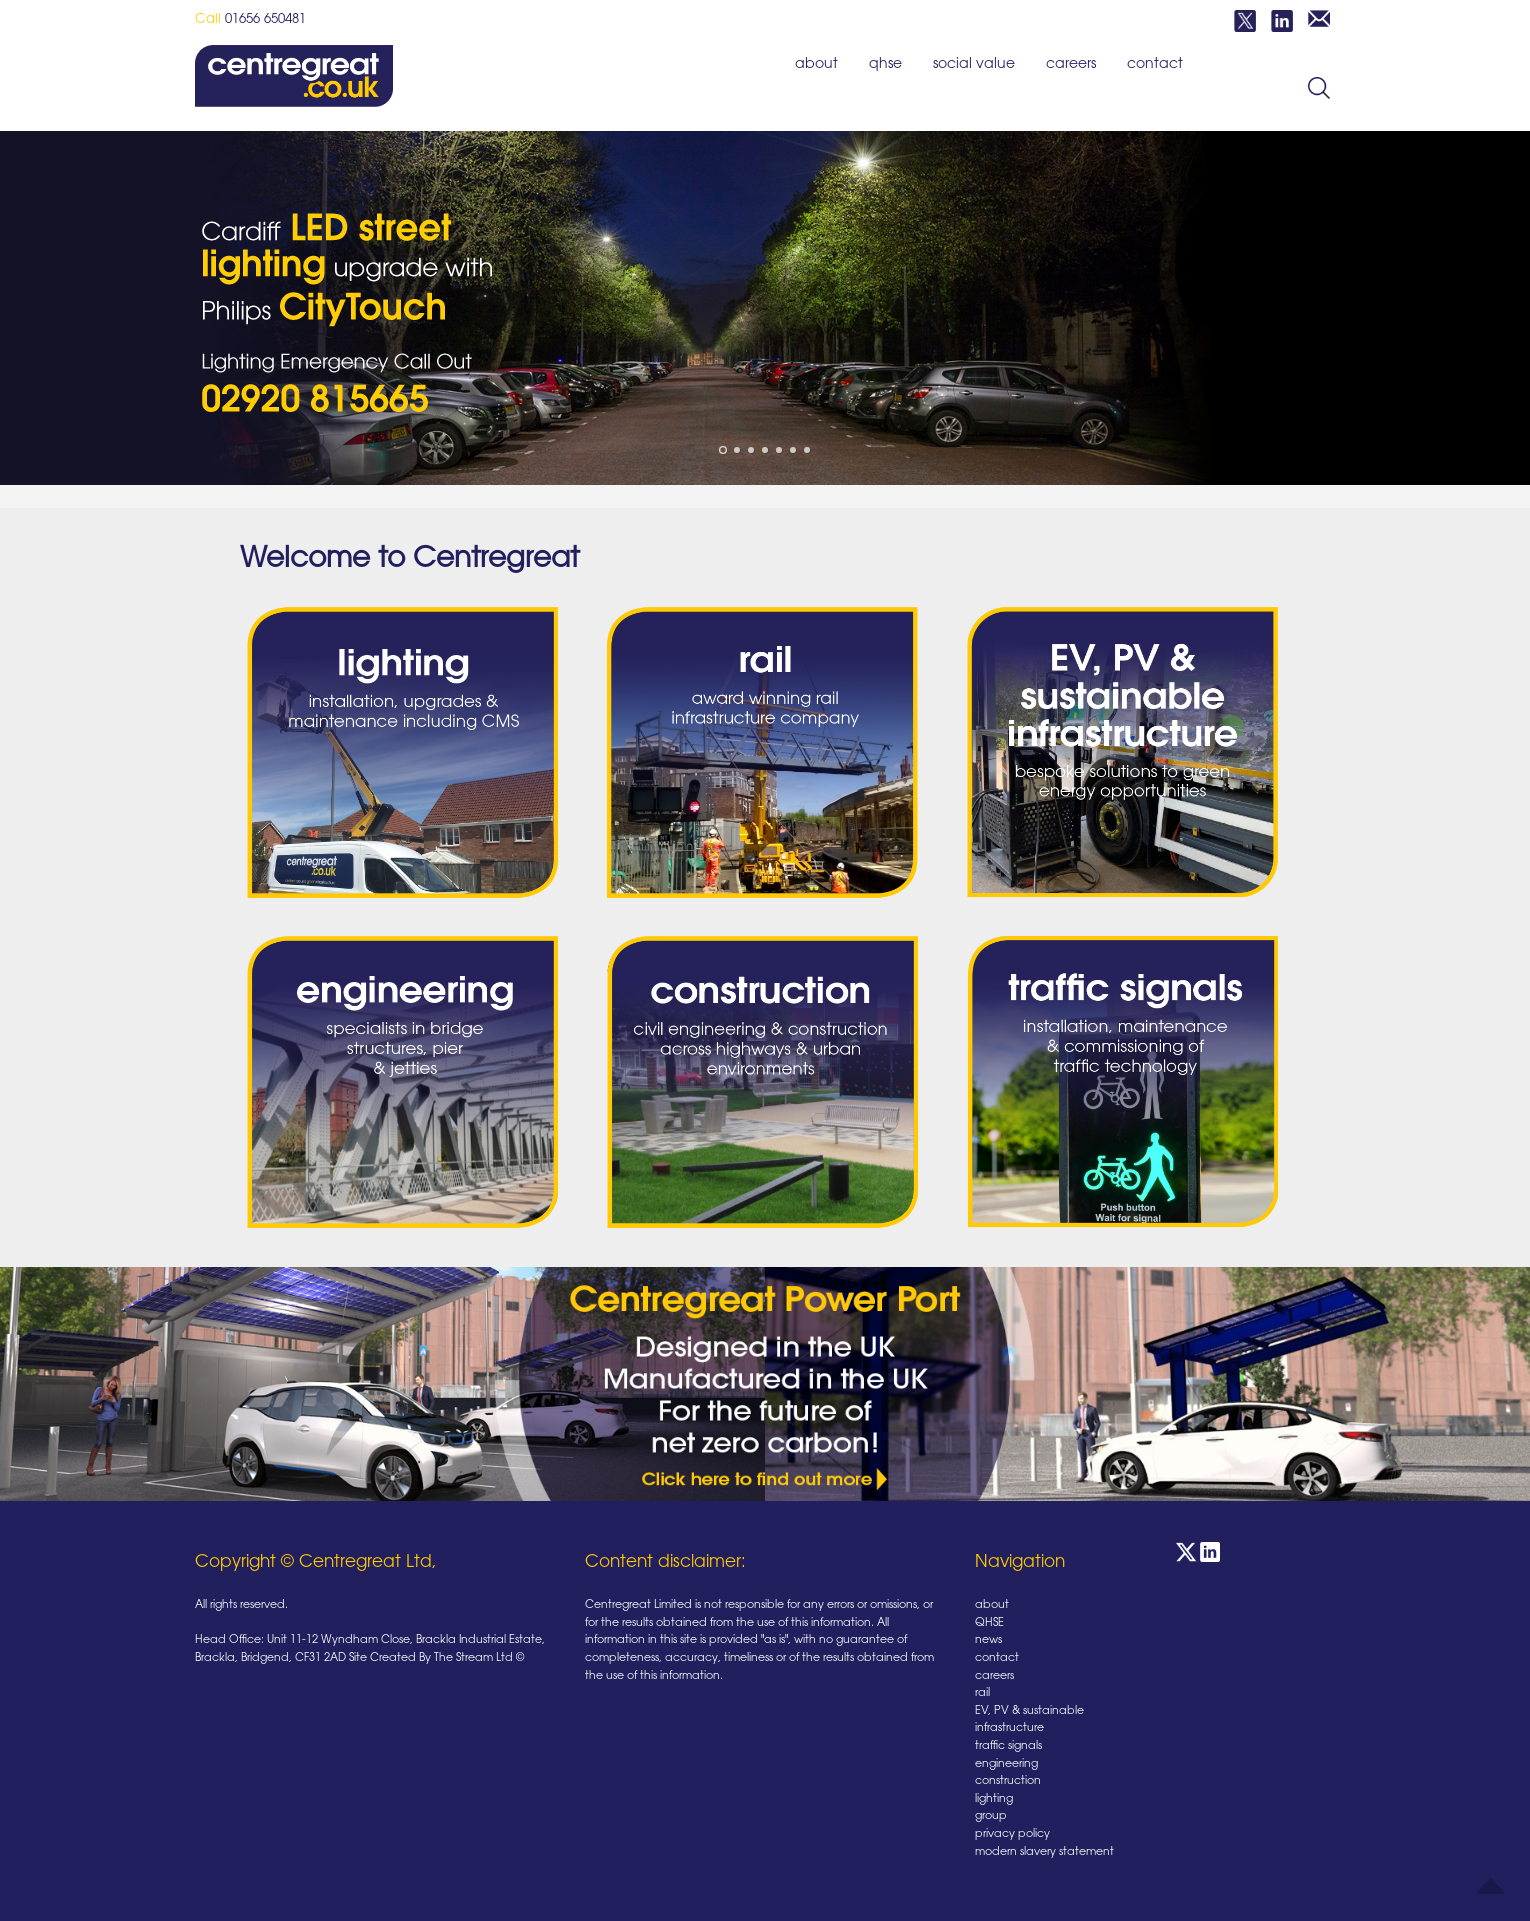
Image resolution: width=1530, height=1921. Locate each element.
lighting (994, 1799)
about (816, 65)
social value (974, 65)
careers (1071, 65)
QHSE (885, 65)
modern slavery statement (1044, 1852)
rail (982, 1693)
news (988, 1640)
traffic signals (1008, 1746)
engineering (1006, 1764)
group (991, 1816)
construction (1008, 1781)
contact (1155, 65)
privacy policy (1012, 1834)
